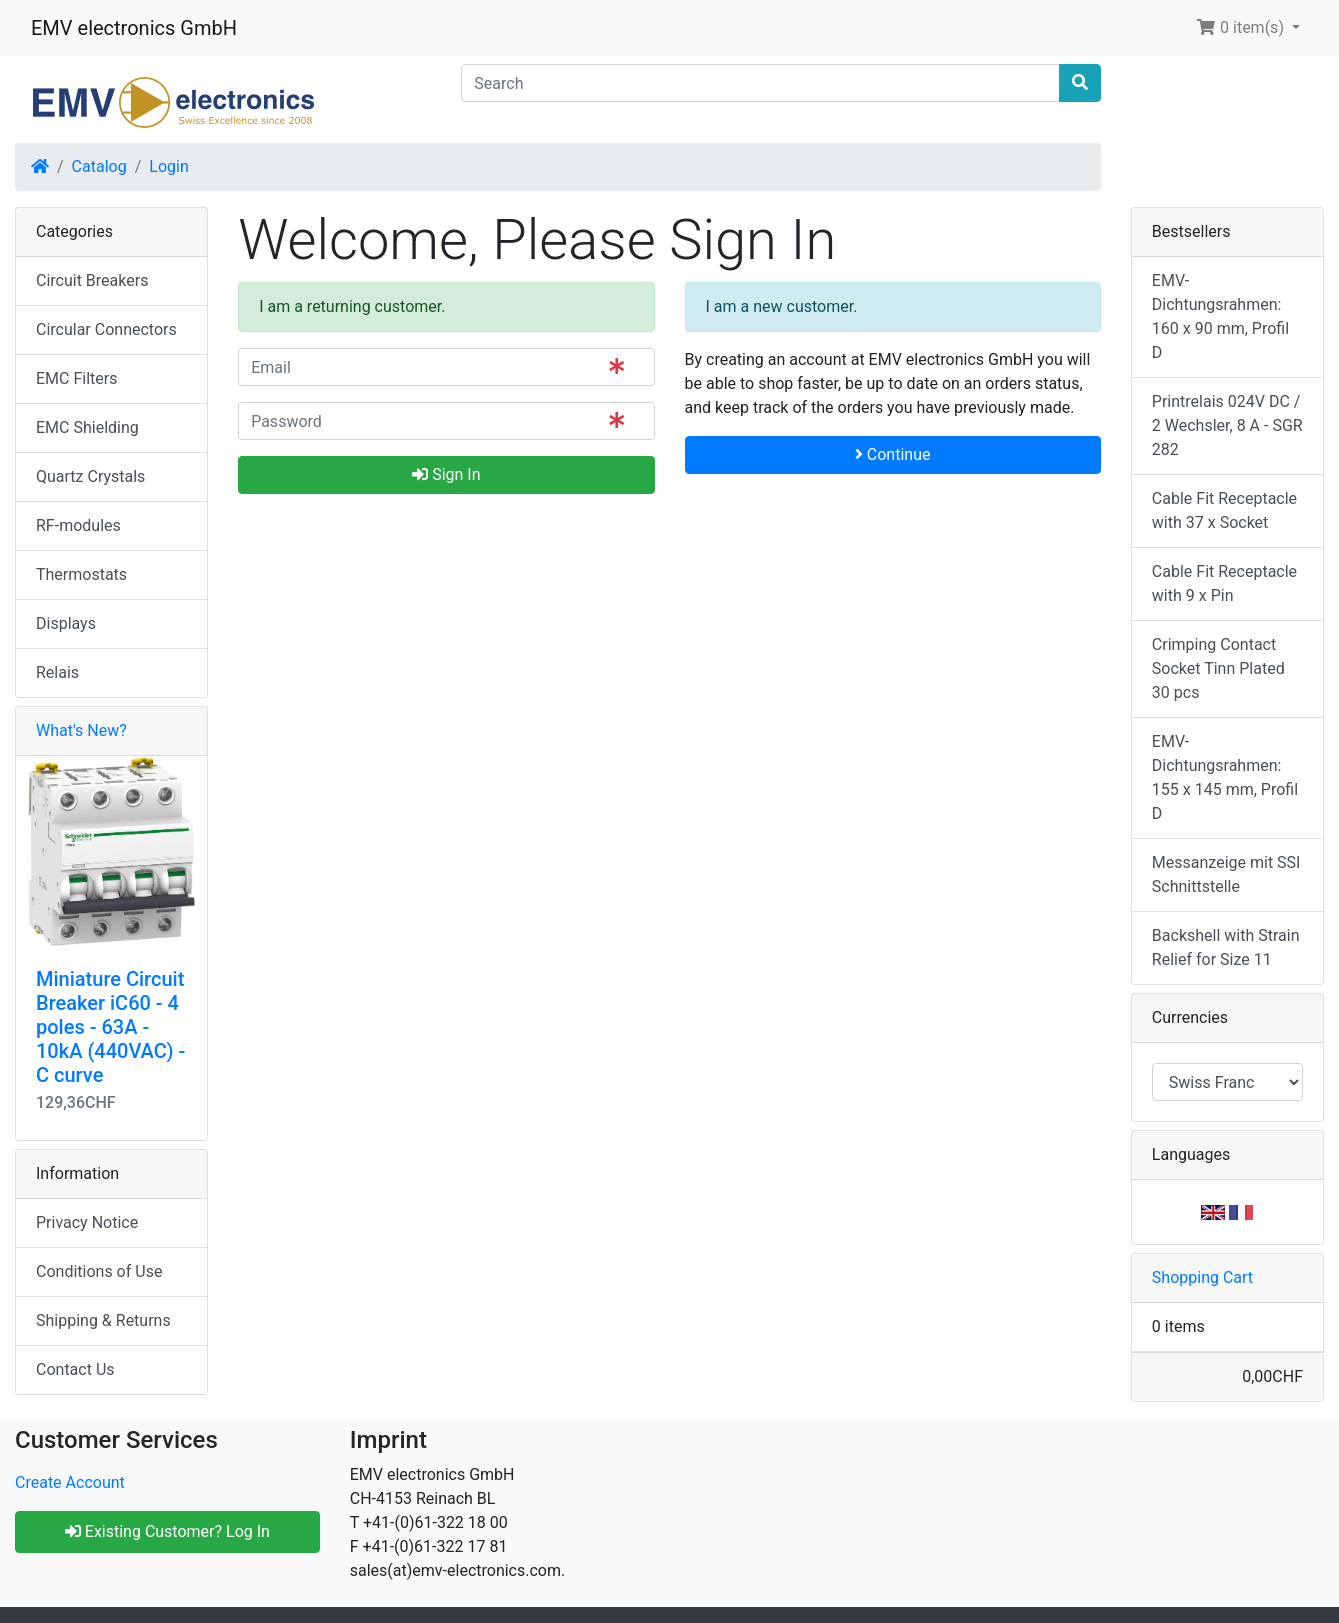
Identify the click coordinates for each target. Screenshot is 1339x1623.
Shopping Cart (1202, 1277)
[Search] (760, 83)
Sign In (446, 474)
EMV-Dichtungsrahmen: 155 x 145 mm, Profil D (1225, 777)
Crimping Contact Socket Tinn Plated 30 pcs (1218, 668)
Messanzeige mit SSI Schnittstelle (1226, 874)
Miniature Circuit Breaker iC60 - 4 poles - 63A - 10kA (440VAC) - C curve (110, 1027)
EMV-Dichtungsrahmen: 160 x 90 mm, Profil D (1220, 316)
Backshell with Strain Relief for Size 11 (1226, 947)
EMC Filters (76, 378)
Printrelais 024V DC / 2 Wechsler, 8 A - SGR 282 (1227, 425)
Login (168, 166)
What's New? (81, 730)
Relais (57, 672)
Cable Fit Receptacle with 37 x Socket (1224, 510)
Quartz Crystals (90, 476)
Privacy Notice (87, 1222)
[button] (1248, 28)
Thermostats (81, 574)
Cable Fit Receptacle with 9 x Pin (1224, 583)
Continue (893, 454)
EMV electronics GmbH (134, 28)
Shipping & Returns (103, 1320)
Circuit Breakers (92, 280)
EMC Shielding (87, 427)
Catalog (99, 166)
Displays (66, 623)
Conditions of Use (99, 1271)
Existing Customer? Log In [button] (167, 1531)
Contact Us (75, 1369)
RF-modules (78, 525)
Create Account (70, 1482)
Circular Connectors (106, 329)
